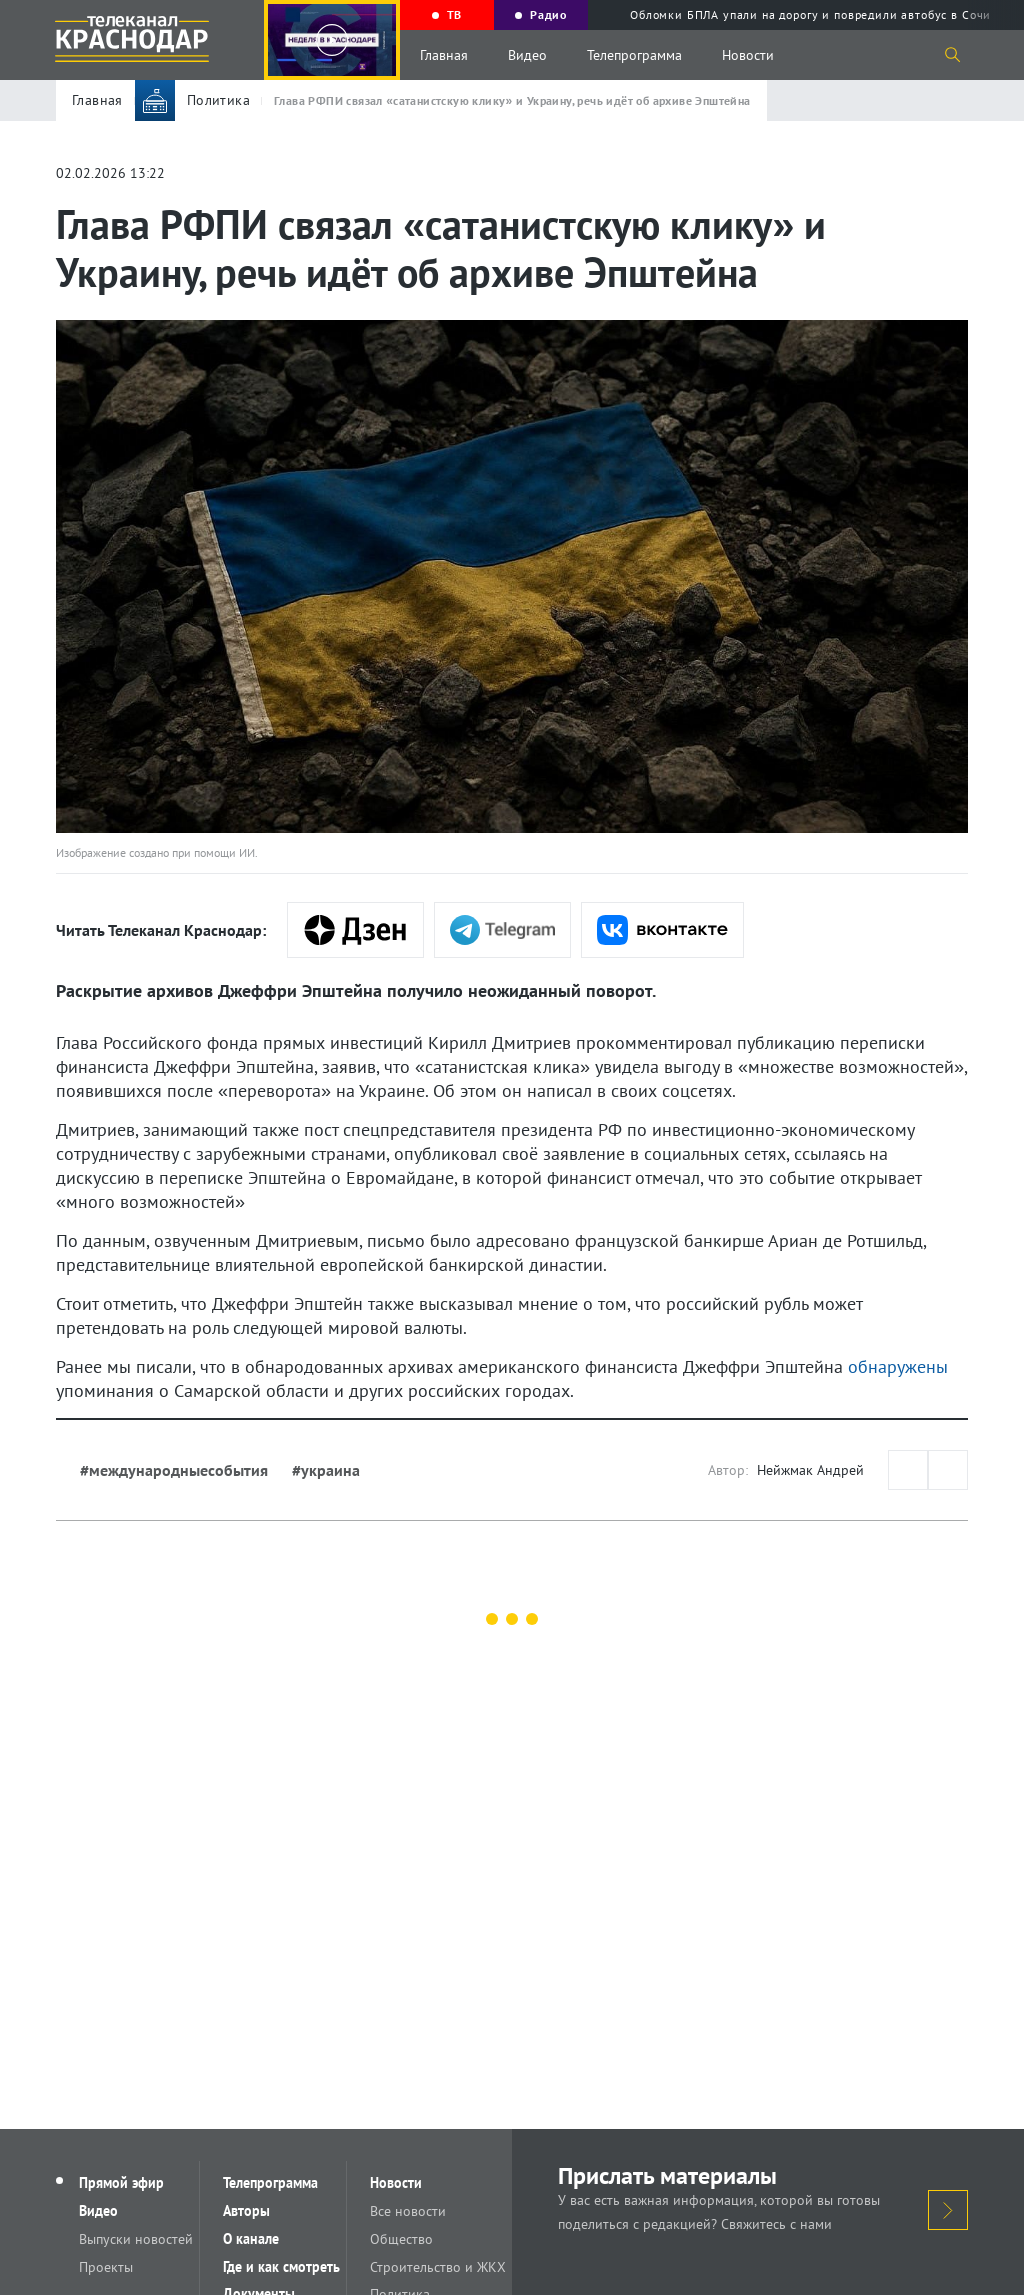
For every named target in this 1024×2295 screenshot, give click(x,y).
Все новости (409, 2211)
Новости (748, 55)
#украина (326, 1470)
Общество (402, 2239)
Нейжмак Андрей (810, 1470)
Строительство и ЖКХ (439, 2267)
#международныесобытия (174, 1470)
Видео (527, 55)
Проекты (107, 2267)
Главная (444, 55)
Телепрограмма (634, 55)
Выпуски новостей (137, 2239)
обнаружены (898, 1366)
